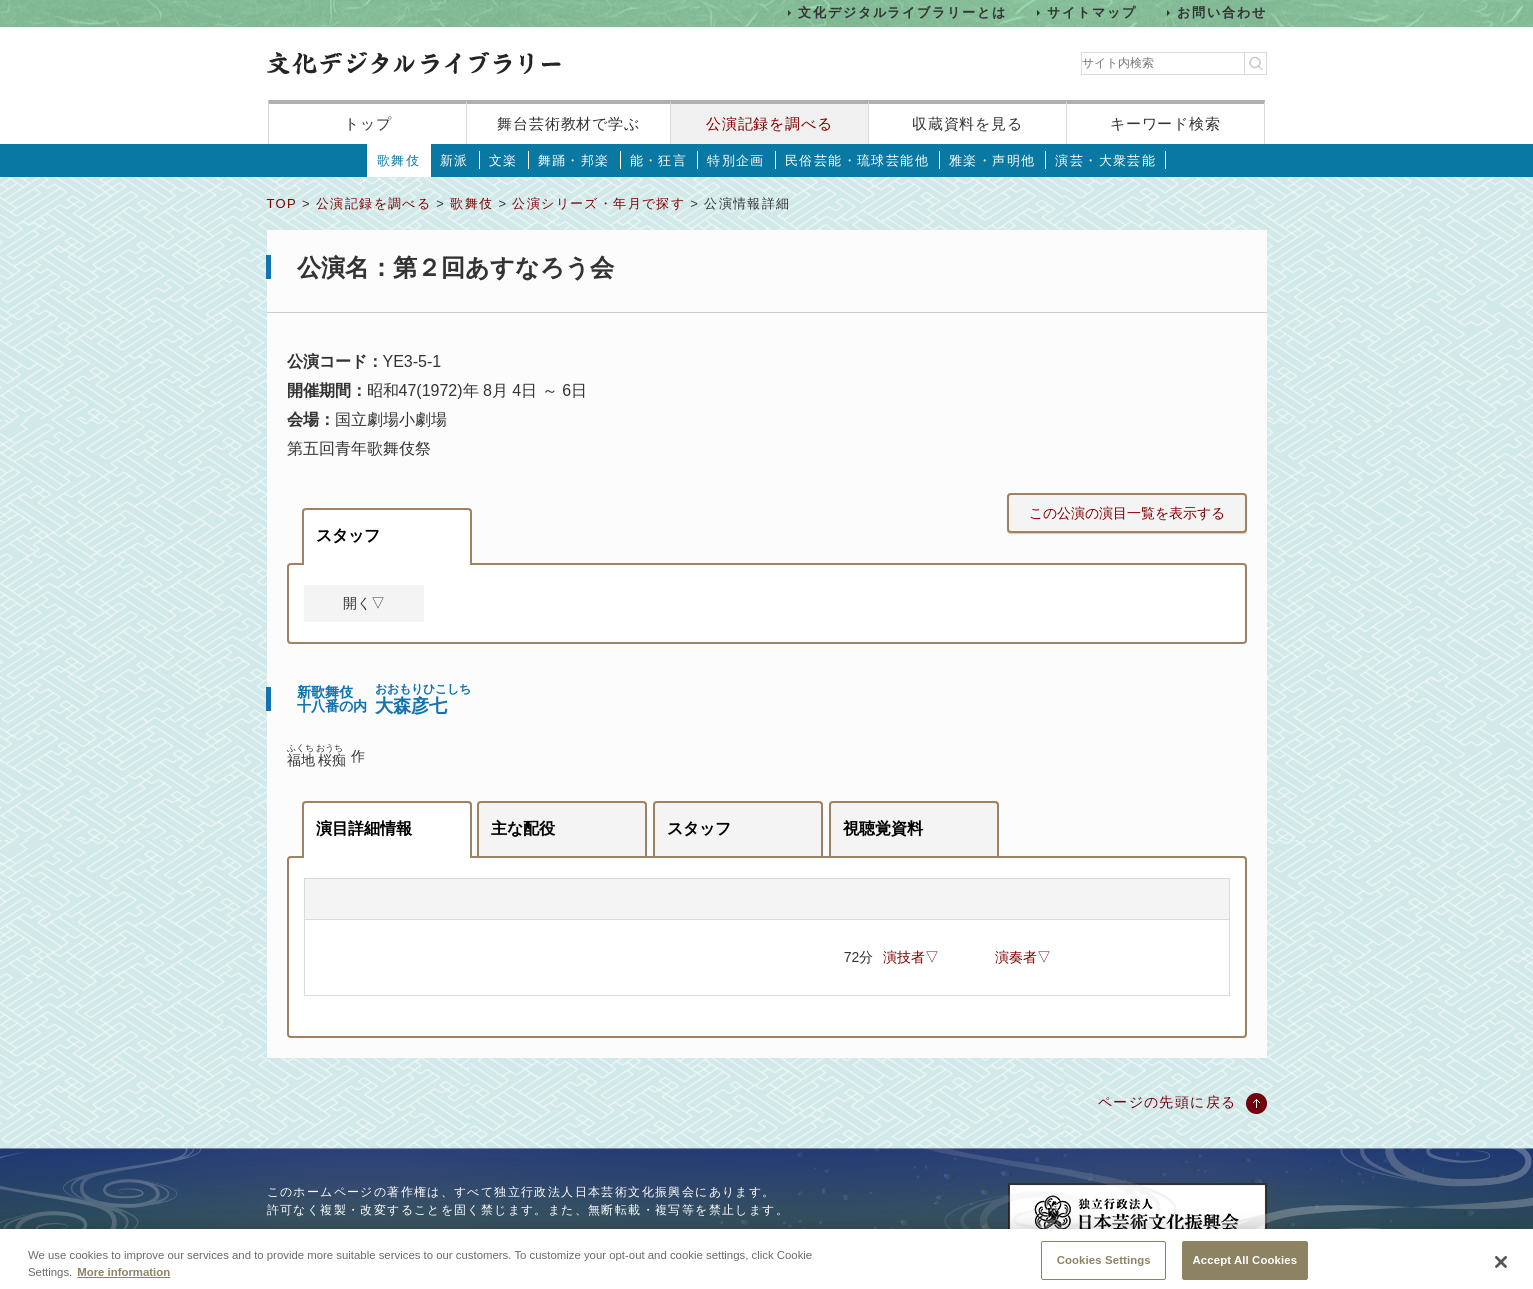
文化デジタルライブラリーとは (902, 12)
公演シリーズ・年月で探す (598, 203)
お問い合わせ (1222, 12)
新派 (454, 160)
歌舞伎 (398, 160)
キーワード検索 (1165, 123)
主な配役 (523, 828)
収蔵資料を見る (967, 123)
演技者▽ (911, 957)
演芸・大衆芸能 (1105, 160)
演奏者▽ (1023, 957)
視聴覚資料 (883, 828)
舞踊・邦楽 (574, 160)
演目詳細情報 (364, 828)
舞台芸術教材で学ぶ (568, 123)
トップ (368, 123)
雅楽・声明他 (992, 160)
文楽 (503, 160)
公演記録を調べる (769, 123)
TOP (282, 203)
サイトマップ (1092, 12)
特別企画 (736, 160)
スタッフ (348, 535)
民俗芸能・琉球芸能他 (857, 160)
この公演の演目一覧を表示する (1127, 513)
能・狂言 (659, 160)
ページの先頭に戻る (1167, 1102)
